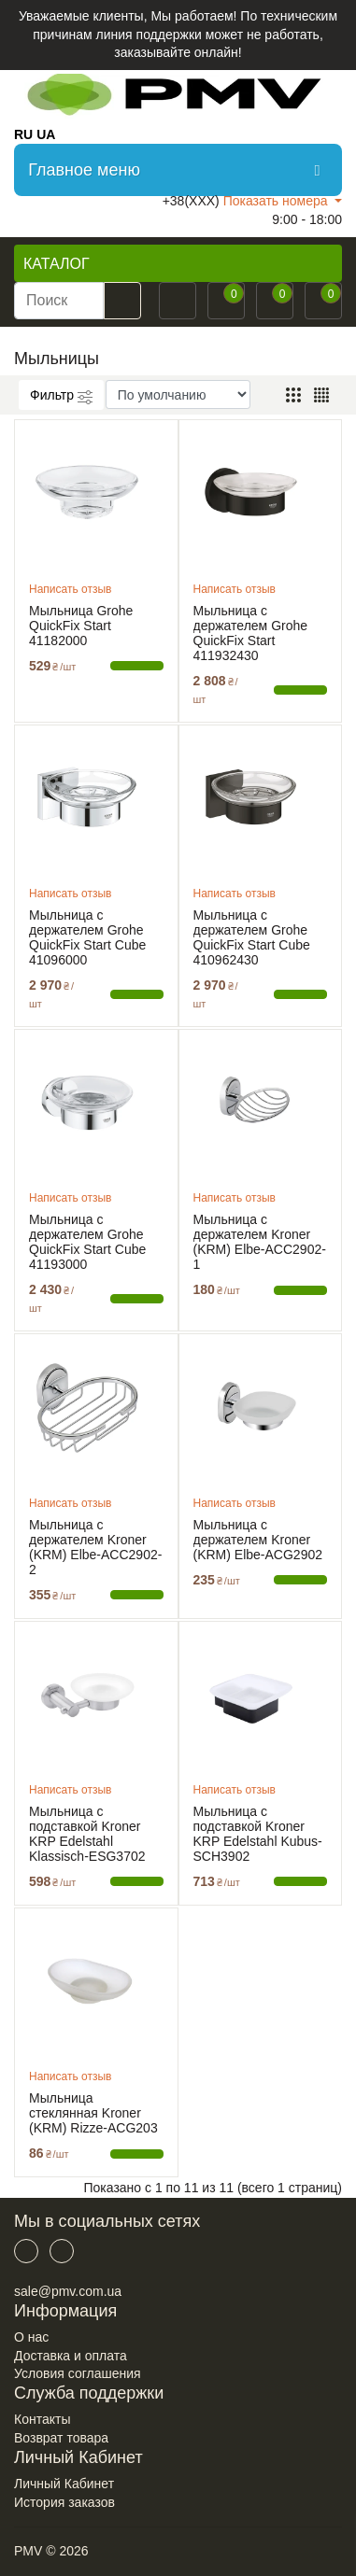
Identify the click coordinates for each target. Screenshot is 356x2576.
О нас (31, 2337)
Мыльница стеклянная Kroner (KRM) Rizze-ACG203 (93, 2112)
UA (45, 134)
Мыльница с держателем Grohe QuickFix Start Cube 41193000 (87, 1242)
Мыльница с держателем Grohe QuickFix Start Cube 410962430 (251, 937)
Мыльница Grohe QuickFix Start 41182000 (81, 625)
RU (23, 134)
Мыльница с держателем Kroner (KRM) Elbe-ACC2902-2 (95, 1547)
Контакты (42, 2419)
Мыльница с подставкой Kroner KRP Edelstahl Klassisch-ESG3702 (87, 1834)
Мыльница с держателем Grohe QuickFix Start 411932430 (250, 633)
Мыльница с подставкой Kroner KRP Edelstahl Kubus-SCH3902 (257, 1834)
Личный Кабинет (64, 2483)
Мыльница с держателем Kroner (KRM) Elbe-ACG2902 (258, 1539)
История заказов (64, 2502)
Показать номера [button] (277, 200)
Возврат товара (61, 2437)
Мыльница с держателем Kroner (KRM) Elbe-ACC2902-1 (259, 1242)
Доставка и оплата (70, 2355)
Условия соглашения (77, 2373)
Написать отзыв (70, 589)
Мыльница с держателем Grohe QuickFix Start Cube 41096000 (87, 937)
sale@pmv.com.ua (67, 2291)
